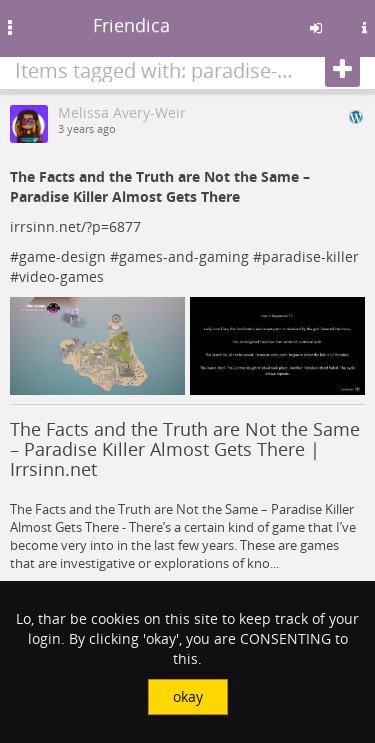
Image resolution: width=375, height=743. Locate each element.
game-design (62, 256)
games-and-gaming (184, 256)
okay (188, 696)
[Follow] (342, 70)
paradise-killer (310, 256)
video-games (61, 276)
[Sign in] (316, 28)
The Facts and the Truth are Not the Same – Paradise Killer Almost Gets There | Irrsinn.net (185, 449)
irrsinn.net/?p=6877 (75, 226)
